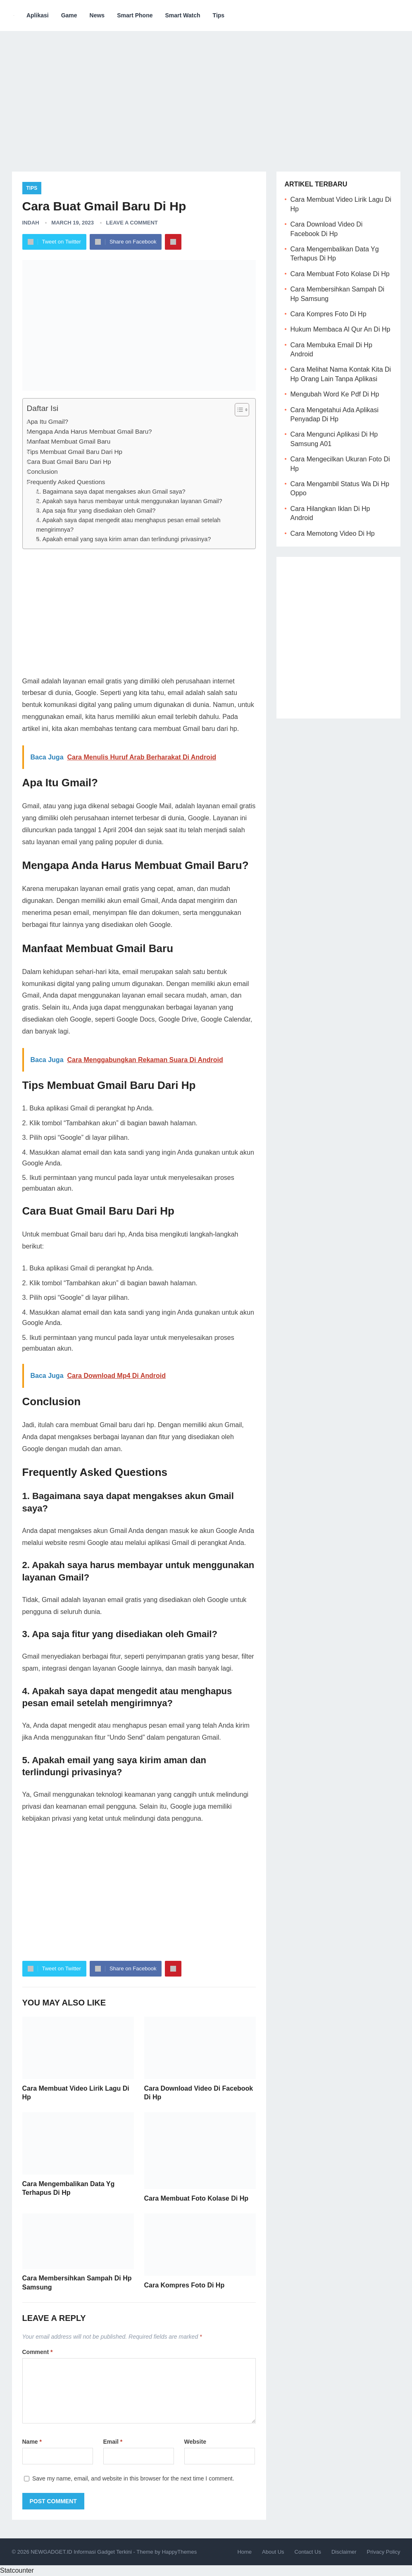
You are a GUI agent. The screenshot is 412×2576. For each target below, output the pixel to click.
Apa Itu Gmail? (47, 421)
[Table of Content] (242, 409)
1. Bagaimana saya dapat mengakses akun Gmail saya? (110, 491)
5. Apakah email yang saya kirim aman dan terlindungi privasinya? (123, 539)
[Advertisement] (206, 95)
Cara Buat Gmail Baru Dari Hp (69, 461)
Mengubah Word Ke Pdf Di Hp (335, 394)
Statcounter (17, 2570)
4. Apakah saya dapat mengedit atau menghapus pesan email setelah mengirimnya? (128, 525)
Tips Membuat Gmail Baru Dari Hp (75, 451)
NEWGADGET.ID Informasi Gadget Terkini (81, 2552)
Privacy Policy (383, 2552)
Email (113, 2441)
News (97, 15)
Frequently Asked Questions (66, 481)
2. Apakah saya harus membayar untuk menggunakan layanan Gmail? (129, 501)
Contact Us (308, 2552)
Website (195, 2441)
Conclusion (42, 471)
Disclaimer (344, 2552)
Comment (37, 2352)
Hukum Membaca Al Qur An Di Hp (341, 329)
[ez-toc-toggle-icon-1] (238, 410)
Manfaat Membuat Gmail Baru (69, 441)
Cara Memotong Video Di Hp (333, 533)
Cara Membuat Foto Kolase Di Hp (196, 2198)
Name (32, 2441)
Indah (30, 223)
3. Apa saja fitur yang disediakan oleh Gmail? (95, 510)
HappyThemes (179, 2552)
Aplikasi (37, 15)
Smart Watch (182, 15)
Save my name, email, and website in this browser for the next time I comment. (133, 2478)
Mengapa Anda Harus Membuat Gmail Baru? (89, 431)
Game (69, 15)
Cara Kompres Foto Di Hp (184, 2285)
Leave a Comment (132, 223)
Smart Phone (134, 15)
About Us (273, 2552)
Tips (219, 15)
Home (244, 2552)
